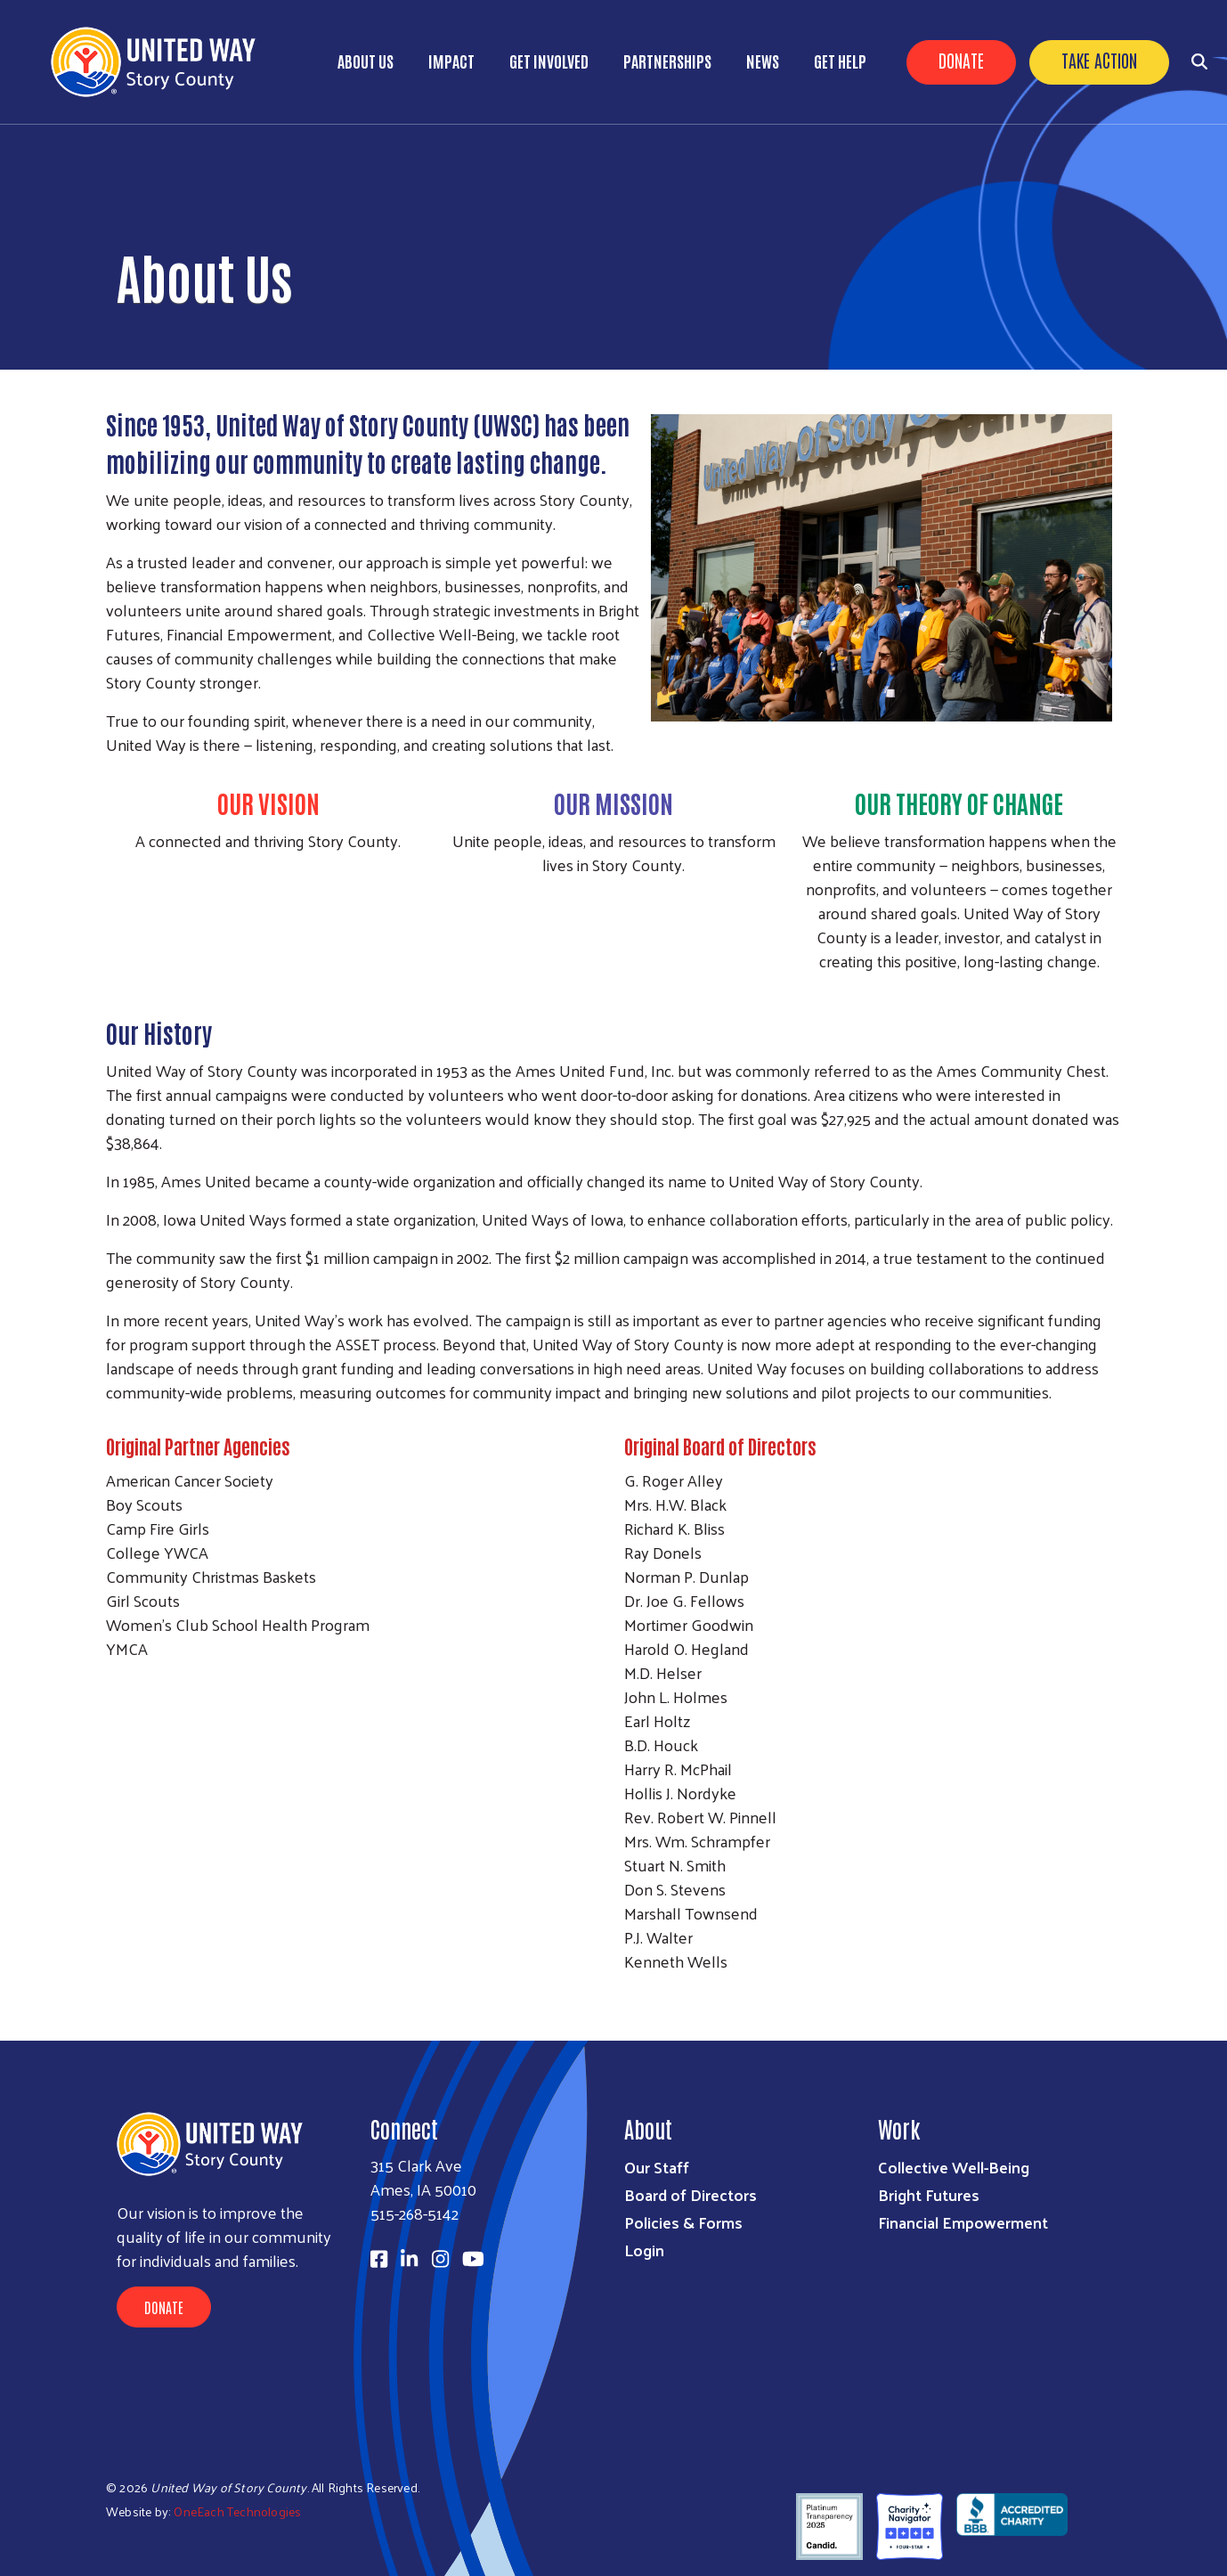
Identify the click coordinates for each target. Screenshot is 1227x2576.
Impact (451, 60)
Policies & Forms (683, 2222)
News (762, 60)
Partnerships (667, 60)
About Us (365, 60)
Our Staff (656, 2167)
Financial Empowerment (963, 2222)
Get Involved (549, 60)
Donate (961, 59)
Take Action (1099, 59)
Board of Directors (690, 2194)
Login (644, 2249)
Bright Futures (928, 2194)
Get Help (840, 60)
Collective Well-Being (953, 2167)
